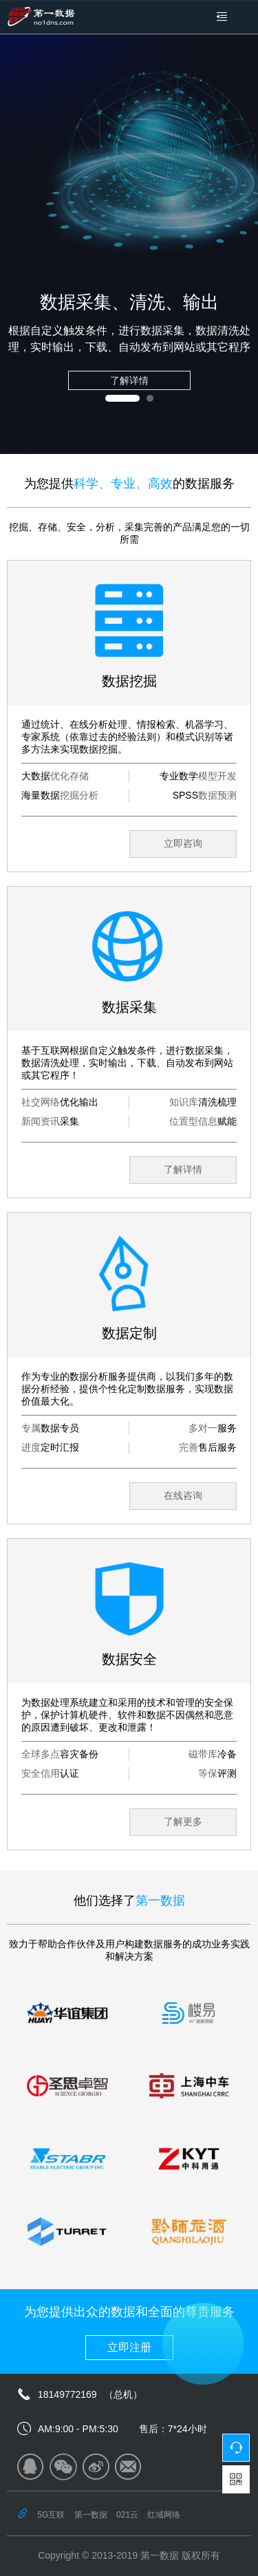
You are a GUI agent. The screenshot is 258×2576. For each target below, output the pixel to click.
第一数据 (90, 2515)
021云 (127, 2515)
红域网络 (163, 2515)
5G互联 (51, 2515)
